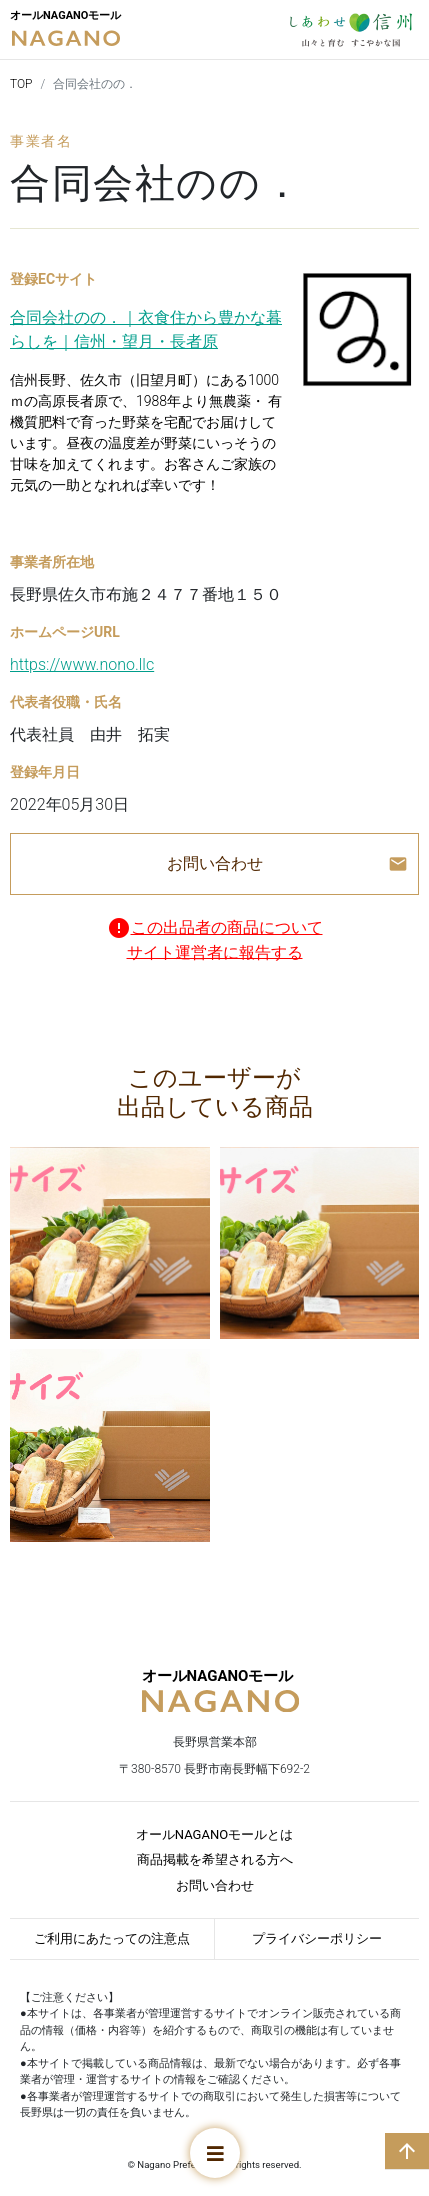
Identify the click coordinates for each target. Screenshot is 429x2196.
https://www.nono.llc (82, 664)
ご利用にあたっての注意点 (112, 1938)
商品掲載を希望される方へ (215, 1859)
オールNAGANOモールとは (214, 1834)
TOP (21, 84)
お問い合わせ (215, 1885)
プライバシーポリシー (317, 1938)
